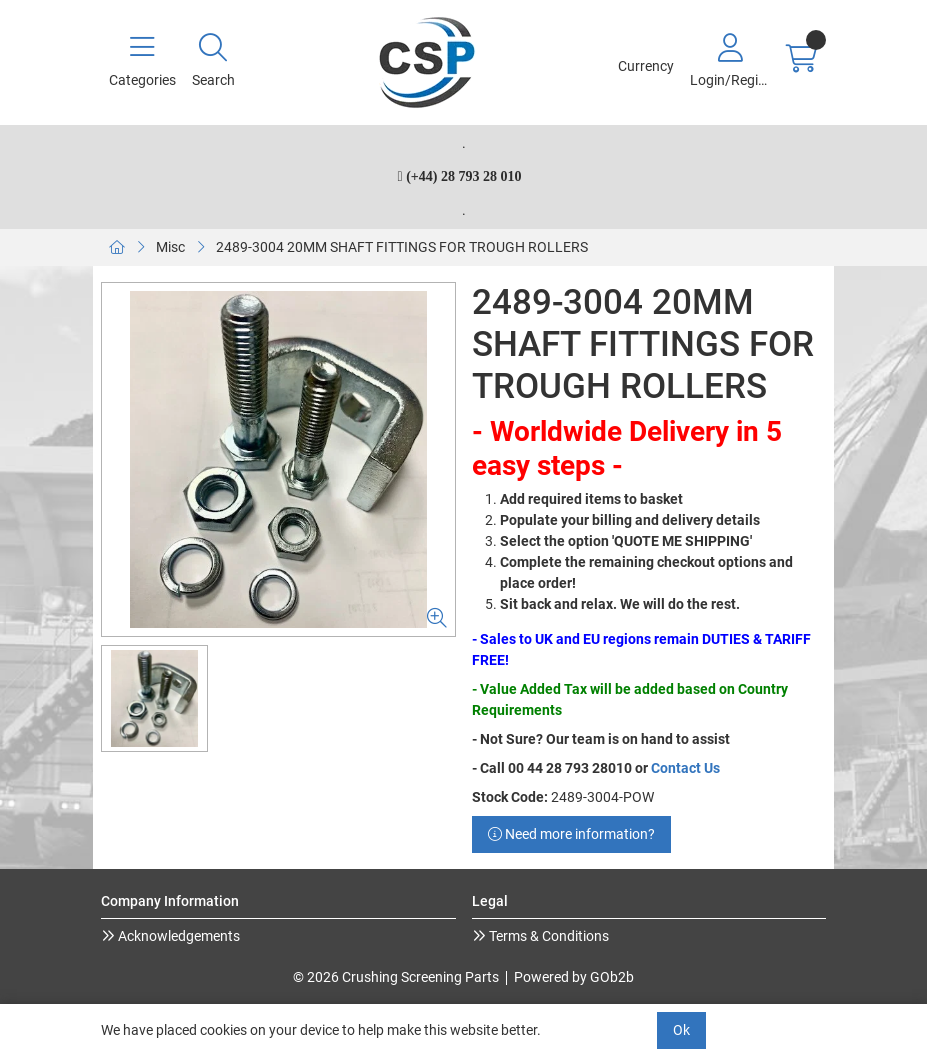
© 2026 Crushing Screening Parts (396, 977)
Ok (681, 1030)
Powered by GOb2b (574, 977)
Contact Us (685, 768)
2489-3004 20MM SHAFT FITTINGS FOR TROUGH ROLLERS (402, 247)
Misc (170, 247)
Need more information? (571, 834)
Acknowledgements (177, 936)
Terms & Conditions (547, 936)
